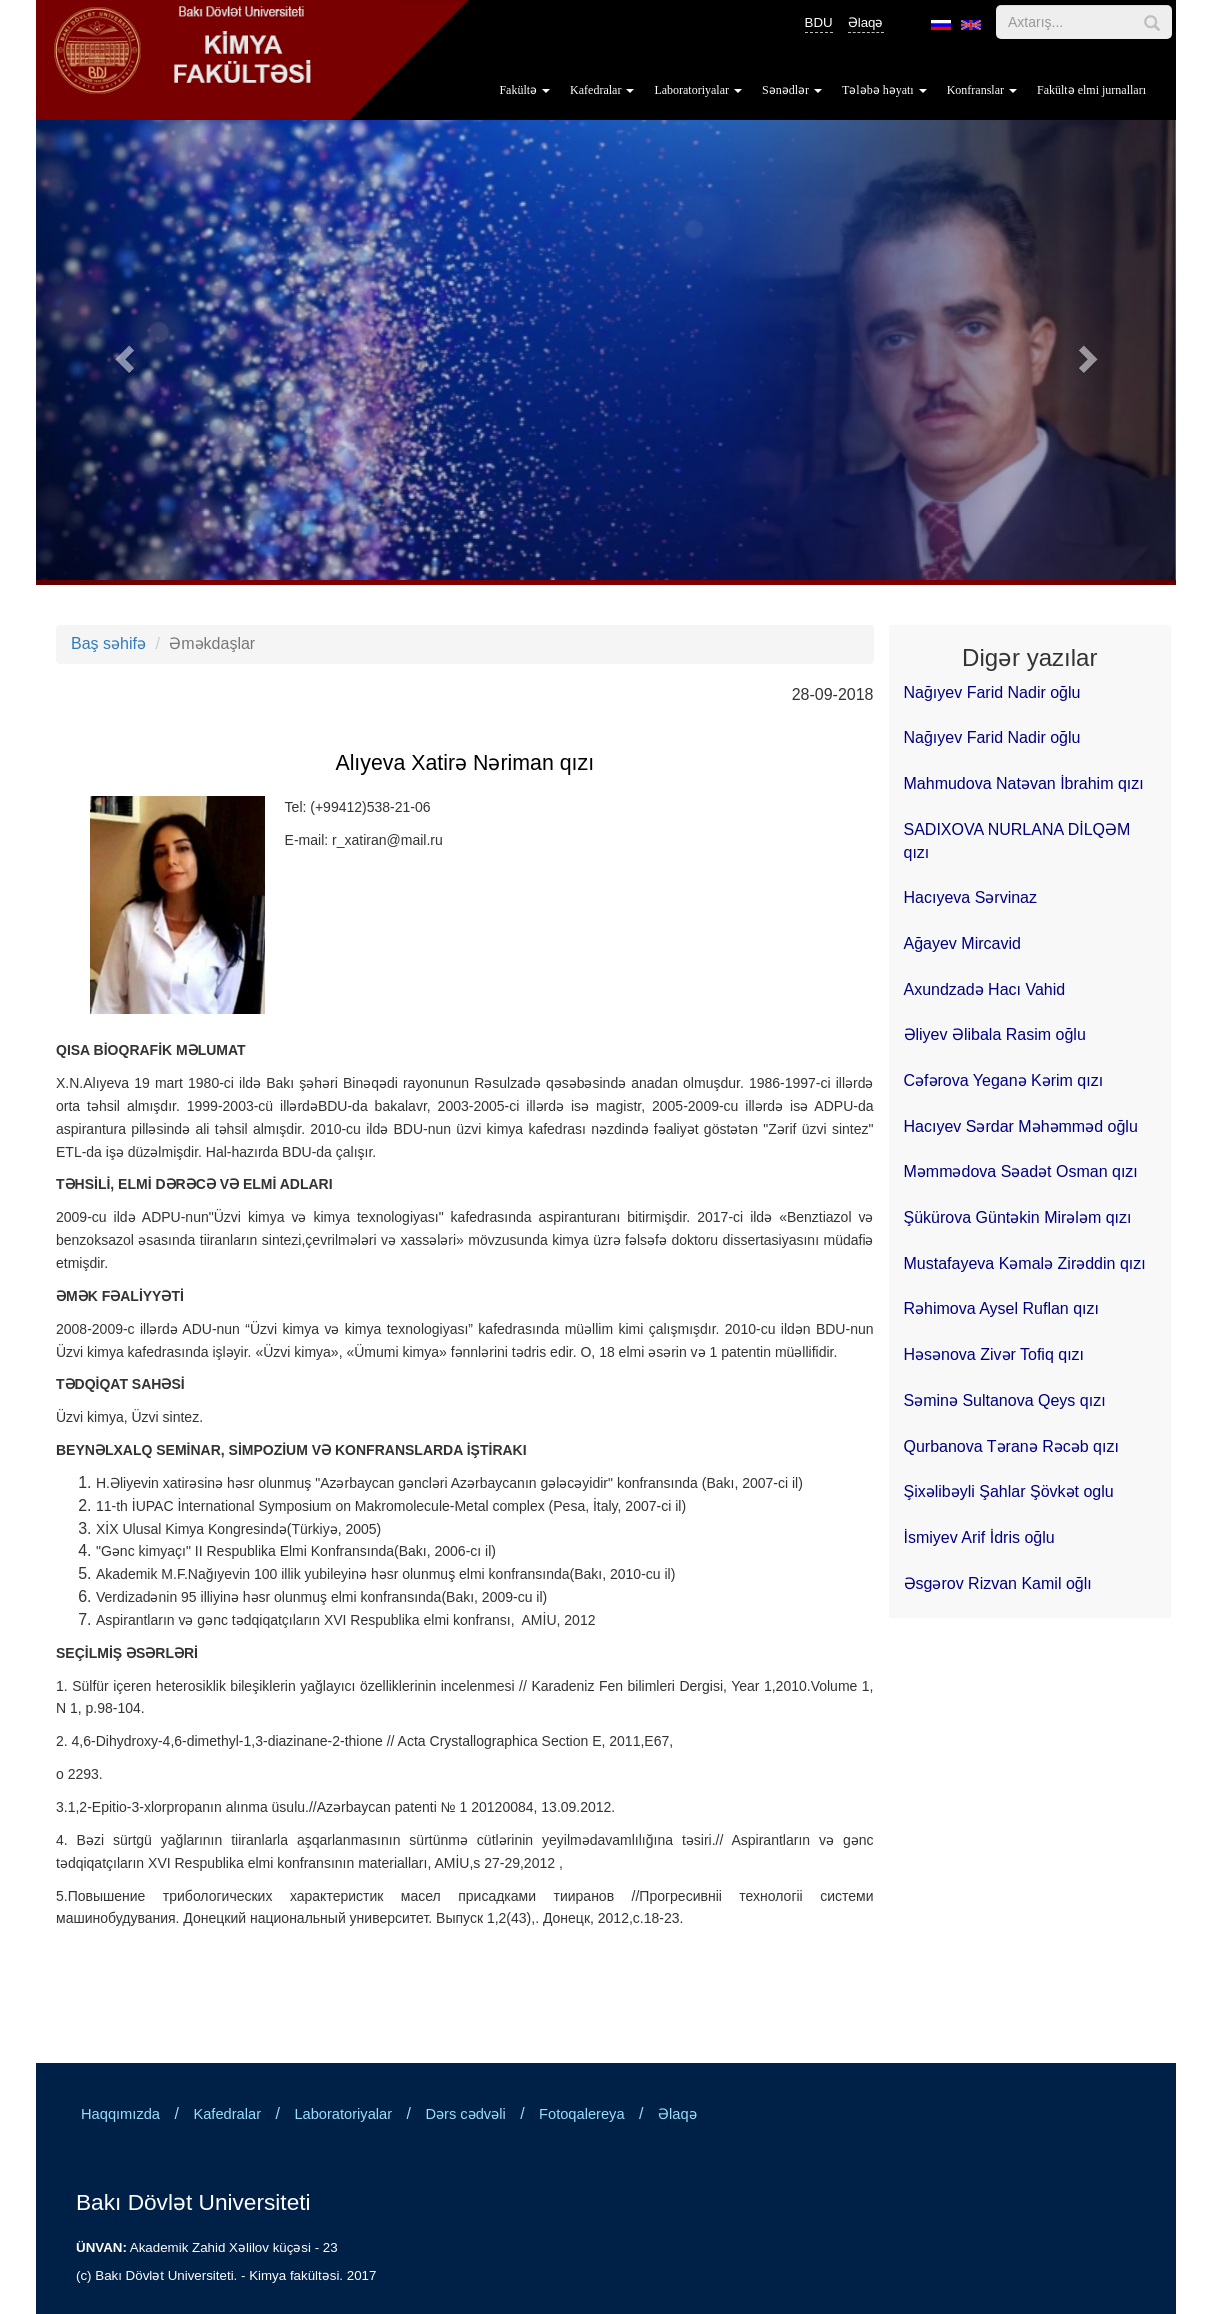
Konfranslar (982, 90)
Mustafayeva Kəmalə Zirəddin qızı (1025, 1263)
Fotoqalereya (582, 2114)
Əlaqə (866, 22)
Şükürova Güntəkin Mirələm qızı (1018, 1217)
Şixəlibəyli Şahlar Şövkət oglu (1009, 1491)
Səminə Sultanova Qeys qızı (1005, 1400)
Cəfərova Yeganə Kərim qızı (1004, 1080)
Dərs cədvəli (466, 2114)
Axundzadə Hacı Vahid (985, 989)
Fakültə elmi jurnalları (1091, 90)
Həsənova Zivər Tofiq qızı (994, 1354)
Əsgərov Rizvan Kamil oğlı (998, 1583)
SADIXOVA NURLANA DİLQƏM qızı (1017, 841)
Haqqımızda (120, 2114)
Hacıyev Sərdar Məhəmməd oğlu (1021, 1126)
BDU (819, 22)
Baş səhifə (108, 643)
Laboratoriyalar (698, 90)
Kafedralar (602, 90)
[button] (121, 352)
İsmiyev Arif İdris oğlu (979, 1537)
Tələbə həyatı (884, 90)
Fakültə (524, 90)
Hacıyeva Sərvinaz (971, 897)
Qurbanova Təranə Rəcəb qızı (1011, 1446)
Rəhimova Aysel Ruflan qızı (1001, 1308)
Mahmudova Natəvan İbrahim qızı (1024, 783)
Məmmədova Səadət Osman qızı (1021, 1171)
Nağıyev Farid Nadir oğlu (992, 692)
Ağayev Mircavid (962, 943)
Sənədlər (792, 90)
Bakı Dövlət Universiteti (193, 2202)
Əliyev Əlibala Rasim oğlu (995, 1034)
